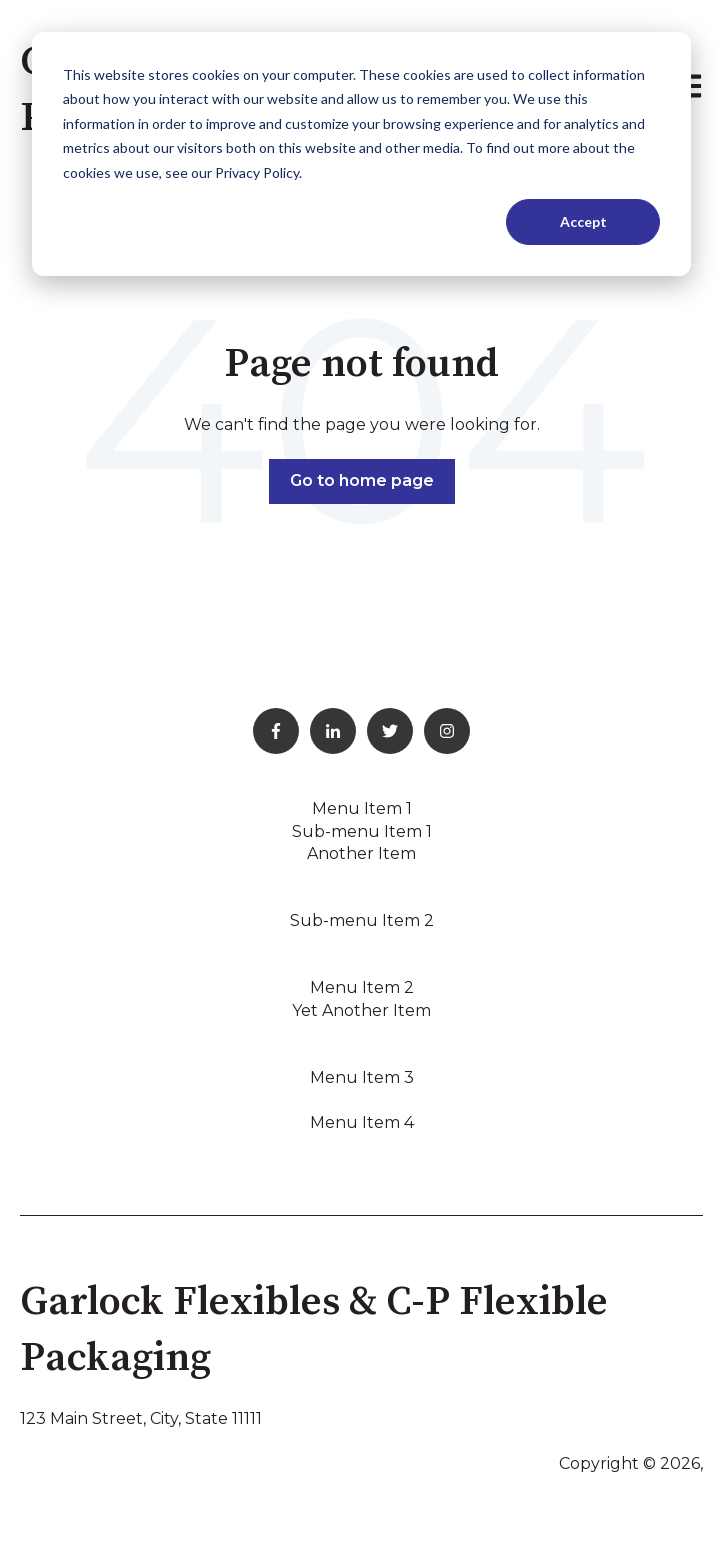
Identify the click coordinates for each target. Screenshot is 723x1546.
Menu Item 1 (362, 808)
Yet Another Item (361, 1010)
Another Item (361, 853)
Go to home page (362, 480)
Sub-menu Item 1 (362, 831)
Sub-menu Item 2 (362, 920)
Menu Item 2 (362, 987)
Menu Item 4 (362, 1122)
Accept (583, 221)
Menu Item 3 (362, 1077)
